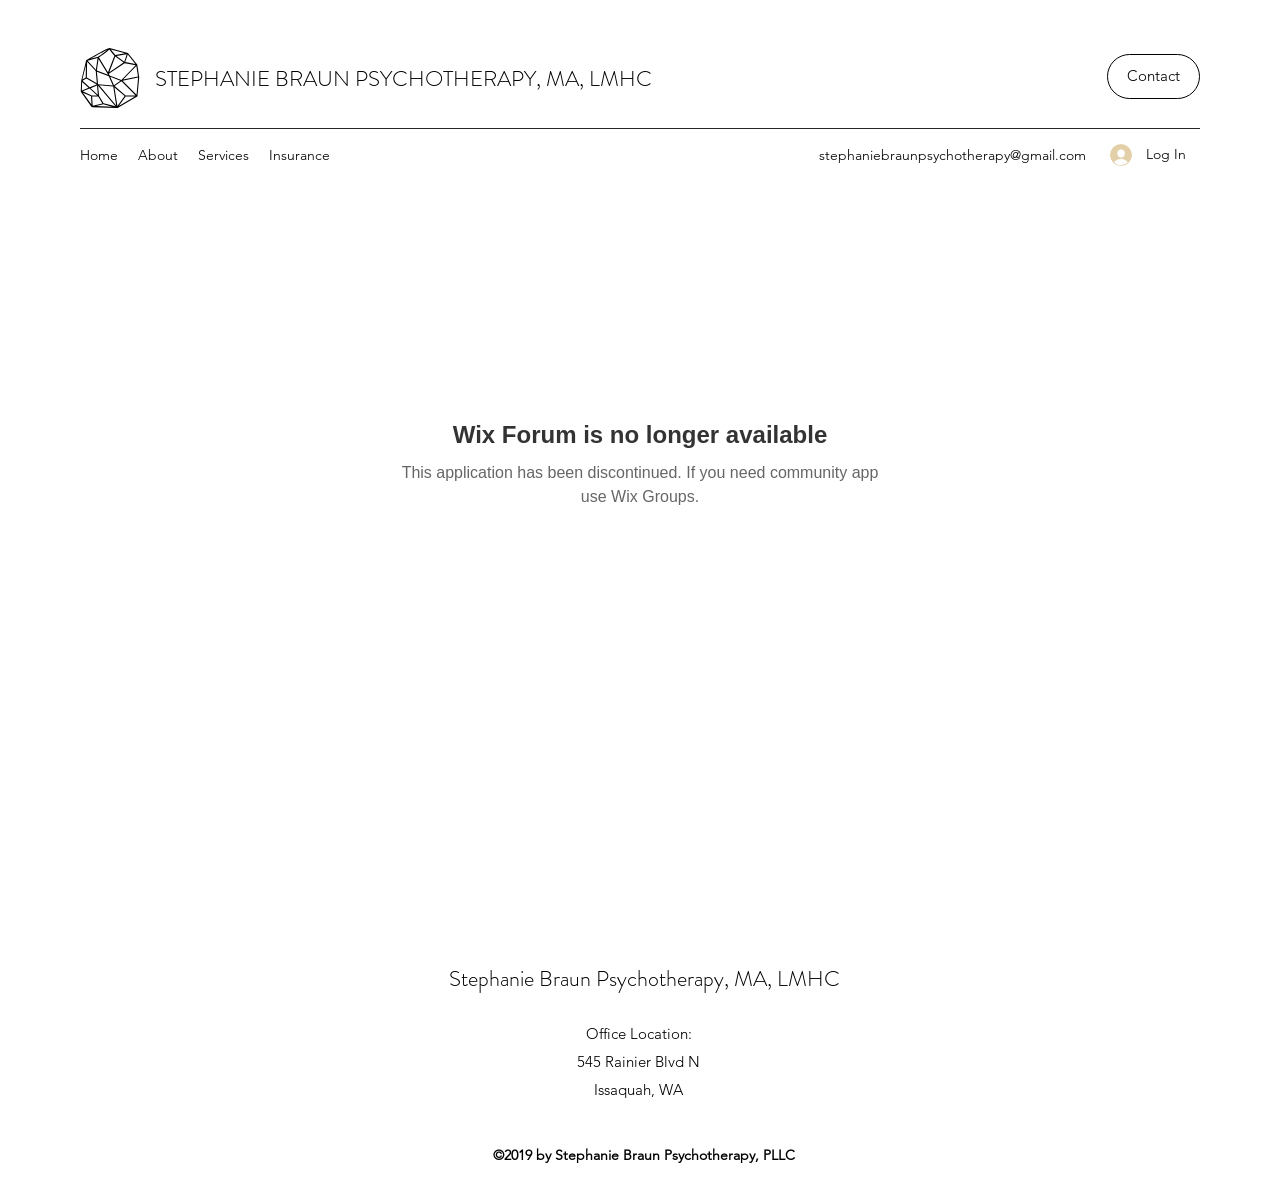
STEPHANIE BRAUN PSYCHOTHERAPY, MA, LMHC (403, 78)
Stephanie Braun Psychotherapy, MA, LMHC (644, 978)
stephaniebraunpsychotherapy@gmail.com (952, 155)
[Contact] (1153, 76)
